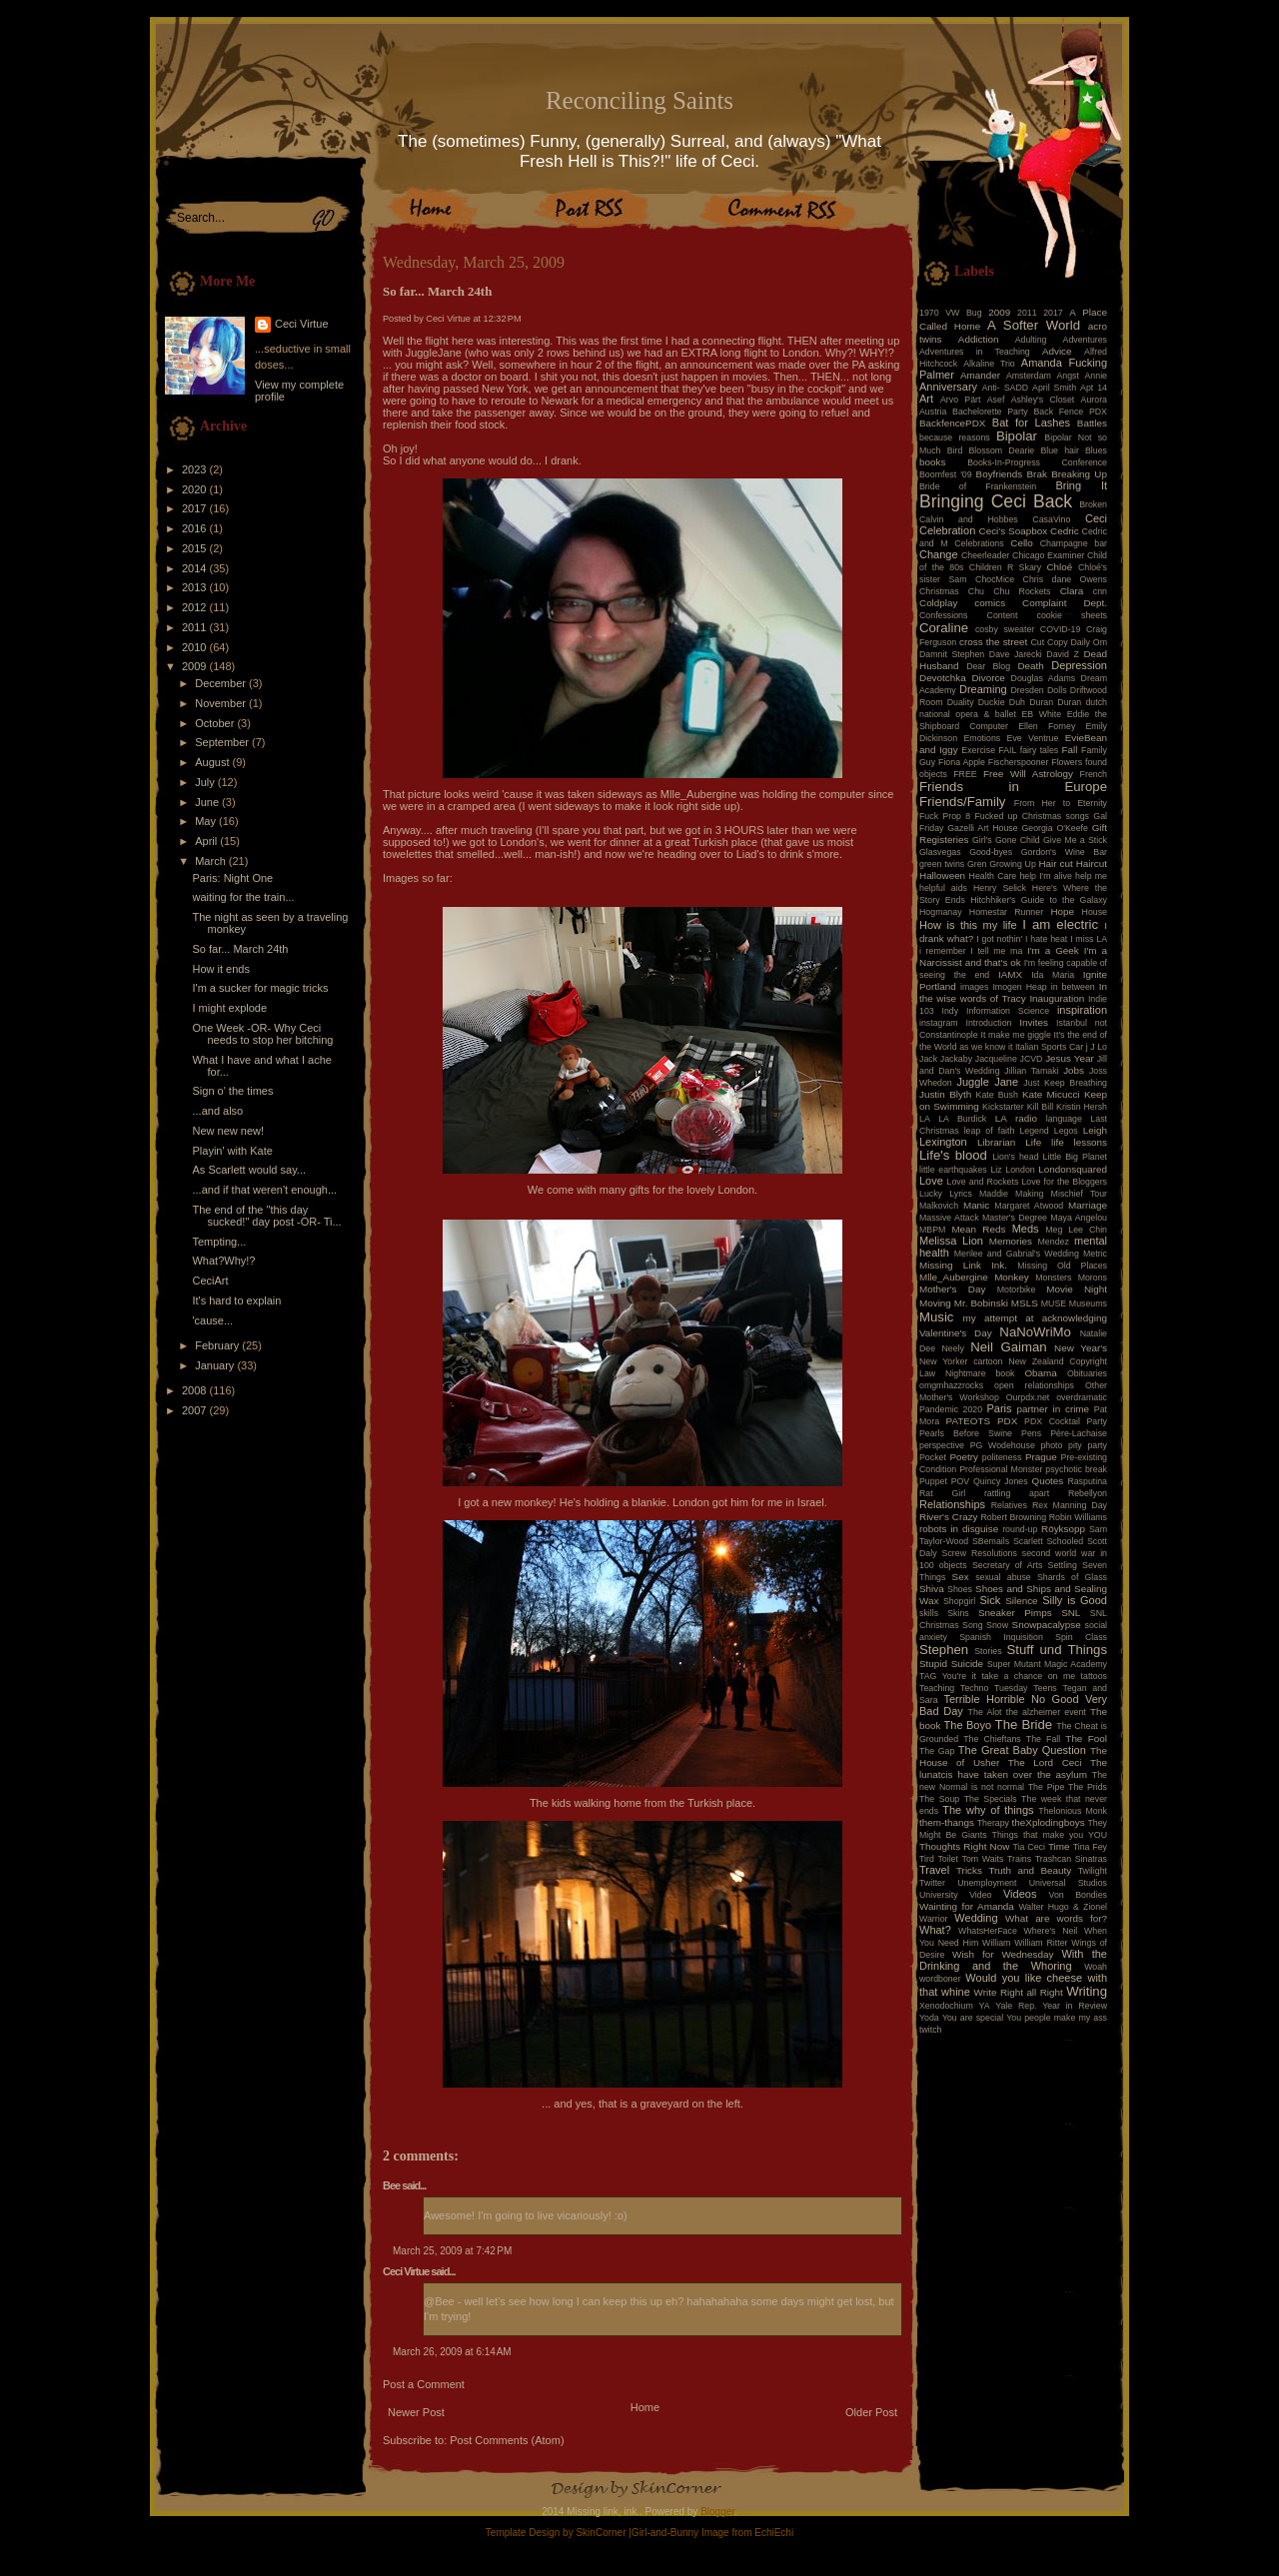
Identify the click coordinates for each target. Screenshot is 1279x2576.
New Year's (1080, 1347)
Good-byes (990, 852)
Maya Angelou (1078, 1218)
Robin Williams (1078, 1517)
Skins (958, 1613)
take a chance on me (1028, 1676)
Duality (960, 702)
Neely (952, 1348)
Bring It (1081, 485)
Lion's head (1015, 1157)
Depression (1079, 665)
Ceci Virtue (302, 324)
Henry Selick (999, 888)
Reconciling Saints (639, 100)
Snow (997, 1625)
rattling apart (1016, 1493)
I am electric (1060, 924)
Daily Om (1088, 642)
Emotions (982, 738)
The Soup (939, 1799)
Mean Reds (978, 1229)
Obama (1040, 1372)
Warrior (933, 1919)
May (207, 821)
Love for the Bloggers (1064, 1182)
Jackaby (956, 1059)
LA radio (1016, 1118)
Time (1059, 1846)
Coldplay (938, 602)
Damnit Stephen (951, 654)
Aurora (1094, 400)
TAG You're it (947, 1676)
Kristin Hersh (1081, 1107)
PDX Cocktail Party (1065, 1421)
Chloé (1059, 566)
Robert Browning (1013, 1517)
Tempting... (219, 1242)
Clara (1072, 590)
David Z (1062, 654)
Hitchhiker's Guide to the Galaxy (1038, 900)
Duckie (991, 702)
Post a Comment (424, 2384)
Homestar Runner (1006, 912)
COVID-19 (1060, 629)
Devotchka (942, 677)
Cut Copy (1049, 642)
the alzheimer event (1046, 1712)
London (1019, 1170)
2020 (196, 489)
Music (936, 1316)
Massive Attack (949, 1218)
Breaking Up (1079, 473)
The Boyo (968, 1725)
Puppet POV (944, 1481)
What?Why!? (223, 1261)
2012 (196, 607)
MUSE (1053, 1303)
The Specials (990, 1799)
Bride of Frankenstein (977, 486)
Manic (976, 1205)
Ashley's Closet (1043, 400)
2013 (196, 587)
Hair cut (1055, 863)
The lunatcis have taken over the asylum (1013, 1768)
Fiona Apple (961, 762)
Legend (1033, 1131)
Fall (1070, 749)
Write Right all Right (1018, 1992)
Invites (1033, 1022)
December (222, 683)
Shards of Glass (1072, 1577)
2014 (196, 568)
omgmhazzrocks (951, 1385)
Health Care (993, 876)
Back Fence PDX (1070, 412)
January (216, 1365)
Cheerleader (985, 555)
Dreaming (983, 689)
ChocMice (994, 579)
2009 (196, 666)
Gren (977, 864)
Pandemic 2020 (950, 1409)
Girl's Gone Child (1006, 840)
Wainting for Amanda (966, 1906)
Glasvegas (940, 852)
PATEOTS (968, 1420)
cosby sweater (1004, 629)
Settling (1062, 1565)
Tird (926, 1859)
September (223, 742)
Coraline (943, 627)
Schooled (1065, 1541)
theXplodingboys (1048, 1822)
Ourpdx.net (1028, 1397)
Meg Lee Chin (1076, 1230)
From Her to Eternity (1060, 803)
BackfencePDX (952, 423)
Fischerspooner (1018, 762)
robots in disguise (958, 1528)
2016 (196, 528)
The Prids (1087, 1787)
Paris (999, 1408)
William (996, 1943)
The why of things (987, 1810)
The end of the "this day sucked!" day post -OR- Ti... (266, 1216)
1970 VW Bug (950, 313)
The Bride (1024, 1724)
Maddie (993, 1194)
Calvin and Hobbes (968, 519)
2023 (196, 469)
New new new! (228, 1131)
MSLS (1024, 1302)
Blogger (717, 2511)
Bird (955, 450)
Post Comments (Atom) (507, 2440)
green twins (941, 864)
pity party (1087, 1445)
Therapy (993, 1823)
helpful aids (943, 888)
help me (1091, 876)
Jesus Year (1069, 1058)
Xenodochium (946, 2006)
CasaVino (1051, 519)
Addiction (978, 339)
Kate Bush (997, 1095)
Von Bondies (1078, 1895)
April (207, 841)
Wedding (975, 1918)
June (208, 802)
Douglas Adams (1043, 678)
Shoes (959, 1589)
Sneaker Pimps (1015, 1612)
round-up (1019, 1529)
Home (645, 2407)
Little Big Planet (1075, 1157)
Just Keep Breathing (1065, 1083)
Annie (1096, 376)
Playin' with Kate (232, 1151)
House (1094, 912)
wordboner (940, 1979)
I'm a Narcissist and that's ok (1013, 956)
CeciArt (210, 1281)
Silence (1021, 1600)
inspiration (1082, 1010)
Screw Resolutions (979, 1553)
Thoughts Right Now (964, 1846)
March (212, 861)
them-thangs (946, 1822)
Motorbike (1016, 1289)
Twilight (1092, 1871)
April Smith (1054, 388)
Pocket (932, 1457)
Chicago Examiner (1048, 555)
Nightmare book (980, 1373)
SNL (1070, 1612)
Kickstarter (1003, 1107)
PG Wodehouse (1002, 1445)
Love (931, 1181)
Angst (1067, 376)
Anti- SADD (1005, 388)
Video (980, 1895)
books (932, 461)
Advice (1057, 351)
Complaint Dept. (1064, 602)
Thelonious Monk (1072, 1811)
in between (1073, 987)
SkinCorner (601, 2532)
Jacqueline (996, 1059)
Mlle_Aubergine (953, 1277)
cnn (1100, 591)
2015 (196, 548)
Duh (1017, 702)
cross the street (993, 641)
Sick (990, 1600)
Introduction (989, 1023)
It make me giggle (1015, 1035)
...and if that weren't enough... (264, 1190)
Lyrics (960, 1194)
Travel (934, 1870)
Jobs (1073, 1070)
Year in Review (1074, 2006)
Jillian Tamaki (1031, 1071)
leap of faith (989, 1131)
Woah (1095, 1967)
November (222, 703)
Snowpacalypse (1046, 1624)
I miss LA (1088, 939)
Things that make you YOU (1049, 1835)
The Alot (985, 1712)
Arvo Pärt (960, 400)
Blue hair (1059, 450)
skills (928, 1613)
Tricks (969, 1870)
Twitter (932, 1883)
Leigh (1095, 1130)
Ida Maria (1052, 975)
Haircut (1091, 863)
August (213, 762)
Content (1002, 615)
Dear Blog (988, 666)
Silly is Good (1074, 1600)
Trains (1019, 1859)
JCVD (1031, 1059)
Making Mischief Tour (1061, 1194)
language (1064, 1119)
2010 (196, 647)
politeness (1002, 1457)
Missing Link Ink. (963, 1265)
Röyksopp (1063, 1528)
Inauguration (1056, 998)
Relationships (952, 1504)
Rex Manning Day (1069, 1505)
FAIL (1007, 750)
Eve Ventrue (1033, 738)
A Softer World (1033, 325)
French (1093, 774)
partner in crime (1053, 1408)
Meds (1025, 1229)
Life (1033, 1142)
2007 (196, 1410)
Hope (1062, 911)
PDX (1007, 1420)
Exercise (978, 750)
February (218, 1345)
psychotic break (1076, 1469)
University (938, 1895)
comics (989, 602)
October (216, 723)
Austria (932, 412)
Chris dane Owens (1065, 579)
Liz (995, 1170)
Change (938, 554)
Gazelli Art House (982, 828)
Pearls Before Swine (965, 1433)
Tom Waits (983, 1859)
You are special (972, 2018)
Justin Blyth (945, 1094)
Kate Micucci (1051, 1094)
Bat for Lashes (1031, 423)
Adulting (1031, 340)
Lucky (930, 1194)
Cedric (1064, 530)
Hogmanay (940, 912)
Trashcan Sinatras (1071, 1859)
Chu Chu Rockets (1009, 591)
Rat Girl (942, 1493)
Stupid (933, 1663)
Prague (1041, 1456)
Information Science (1007, 1011)
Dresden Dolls (1039, 690)
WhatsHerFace (987, 1931)
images (974, 987)
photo (1051, 1445)
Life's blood (953, 1155)
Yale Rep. (1015, 2006)
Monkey (1011, 1277)
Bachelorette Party (990, 412)
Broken (1093, 504)
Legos (1066, 1131)
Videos (1019, 1894)
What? (935, 1930)
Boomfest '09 (945, 474)
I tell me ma (996, 951)
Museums (1088, 1303)
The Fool (1086, 1738)
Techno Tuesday (993, 1688)
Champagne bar (1073, 543)
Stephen (943, 1649)
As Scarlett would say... (249, 1170)
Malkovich (938, 1206)
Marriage (1087, 1205)
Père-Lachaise (1078, 1433)
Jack (928, 1059)
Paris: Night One (232, 878)
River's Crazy (948, 1516)
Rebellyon (1087, 1493)
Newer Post (416, 2412)
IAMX (1010, 974)
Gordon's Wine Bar (1064, 852)
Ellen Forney (1046, 726)
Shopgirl (959, 1601)
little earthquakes (953, 1170)
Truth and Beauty (1029, 1870)
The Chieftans (991, 1739)
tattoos (1094, 1676)
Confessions (943, 615)
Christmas (939, 591)
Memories (1010, 1241)
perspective (941, 1445)
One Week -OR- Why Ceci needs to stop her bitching (262, 1034)
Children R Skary (1005, 567)
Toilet (947, 1859)
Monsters (1053, 1278)
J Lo (1098, 1047)
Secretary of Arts (1007, 1565)
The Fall (1043, 1739)
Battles (1092, 423)
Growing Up (1012, 864)
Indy (950, 1011)
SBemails (990, 1541)
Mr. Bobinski (981, 1302)
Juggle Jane (987, 1082)
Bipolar (1016, 436)
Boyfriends (999, 473)
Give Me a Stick (1075, 840)
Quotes (1047, 1480)
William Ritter (1040, 1943)
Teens (1044, 1688)
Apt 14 (1093, 388)
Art (926, 399)
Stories (987, 1651)
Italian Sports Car (1049, 1047)
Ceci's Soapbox (1013, 530)
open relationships (1034, 1385)
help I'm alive (1045, 876)
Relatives (1009, 1505)
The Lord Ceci (1045, 1762)
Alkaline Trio (989, 364)
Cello (1021, 542)
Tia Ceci (1029, 1847)
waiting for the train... (243, 897)
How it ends (220, 969)
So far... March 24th (240, 949)
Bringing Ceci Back (995, 501)
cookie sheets (1072, 615)
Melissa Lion (951, 1241)
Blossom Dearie (1001, 450)
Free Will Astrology (1028, 773)
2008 (196, 1390)
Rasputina (1087, 1481)
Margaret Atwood (1028, 1206)
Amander (980, 375)
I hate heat (1046, 939)
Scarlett (1028, 1541)
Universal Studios (1068, 1883)
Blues (1096, 450)
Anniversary (948, 387)
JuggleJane (435, 353)
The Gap (936, 1751)
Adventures (1085, 340)
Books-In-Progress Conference (1037, 462)
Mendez (1053, 1242)
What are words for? (1056, 1918)
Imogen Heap (1019, 987)
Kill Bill (1040, 1107)
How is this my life (968, 925)
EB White (1041, 714)
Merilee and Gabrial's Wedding (1016, 1254)
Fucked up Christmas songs (1031, 816)
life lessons (1079, 1142)
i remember (942, 951)
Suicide (967, 1663)
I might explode (229, 1008)
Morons (1092, 1278)
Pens (1031, 1433)
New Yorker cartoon (961, 1361)
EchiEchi (773, 2532)
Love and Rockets (983, 1182)
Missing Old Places (1062, 1266)
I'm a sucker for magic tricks (260, 988)
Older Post (871, 2412)
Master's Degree (1014, 1218)
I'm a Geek (1053, 950)
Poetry (963, 1456)
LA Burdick (962, 1119)
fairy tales (1039, 750)
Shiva (931, 1588)
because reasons (954, 437)
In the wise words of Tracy (1013, 992)
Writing (1086, 1991)
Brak (1037, 473)
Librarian (996, 1142)
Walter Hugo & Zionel (1062, 1907)
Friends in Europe (1013, 786)
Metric (1095, 1254)
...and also (217, 1111)
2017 (196, 508)
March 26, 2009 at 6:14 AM (452, 2351)
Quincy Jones (1000, 1481)
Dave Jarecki (1015, 654)
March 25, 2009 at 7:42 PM (452, 2250)
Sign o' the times (232, 1091)
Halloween (942, 875)
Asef (996, 400)
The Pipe (1046, 1787)
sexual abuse (1003, 1577)
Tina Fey (1090, 1847)
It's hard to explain (236, 1300)
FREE (964, 774)
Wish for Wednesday (1002, 1954)
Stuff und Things (1057, 1649)
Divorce (987, 677)
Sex (960, 1576)
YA (983, 2006)
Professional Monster (1000, 1469)
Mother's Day (952, 1289)
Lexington (943, 1142)
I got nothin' (999, 939)
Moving (935, 1302)
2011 (196, 627)
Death (1030, 665)
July (206, 782)
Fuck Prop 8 (944, 816)
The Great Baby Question (1022, 1750)
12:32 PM (503, 319)
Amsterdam (1028, 376)
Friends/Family (962, 801)
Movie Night (1076, 1289)
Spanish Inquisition (1001, 1637)
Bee (391, 2185)
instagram (938, 1023)
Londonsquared (1072, 1169)
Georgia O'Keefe (1054, 828)
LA (924, 1119)
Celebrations (978, 543)
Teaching (936, 1688)
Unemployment (986, 1883)
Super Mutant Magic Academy (1047, 1664)
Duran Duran (1055, 702)
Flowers (1066, 762)
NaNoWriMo (1035, 1331)
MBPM (932, 1230)
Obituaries (1087, 1373)
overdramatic (1081, 1397)
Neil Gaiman (1008, 1346)
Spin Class (1081, 1637)
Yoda (929, 2018)
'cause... (212, 1320)
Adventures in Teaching (974, 352)
